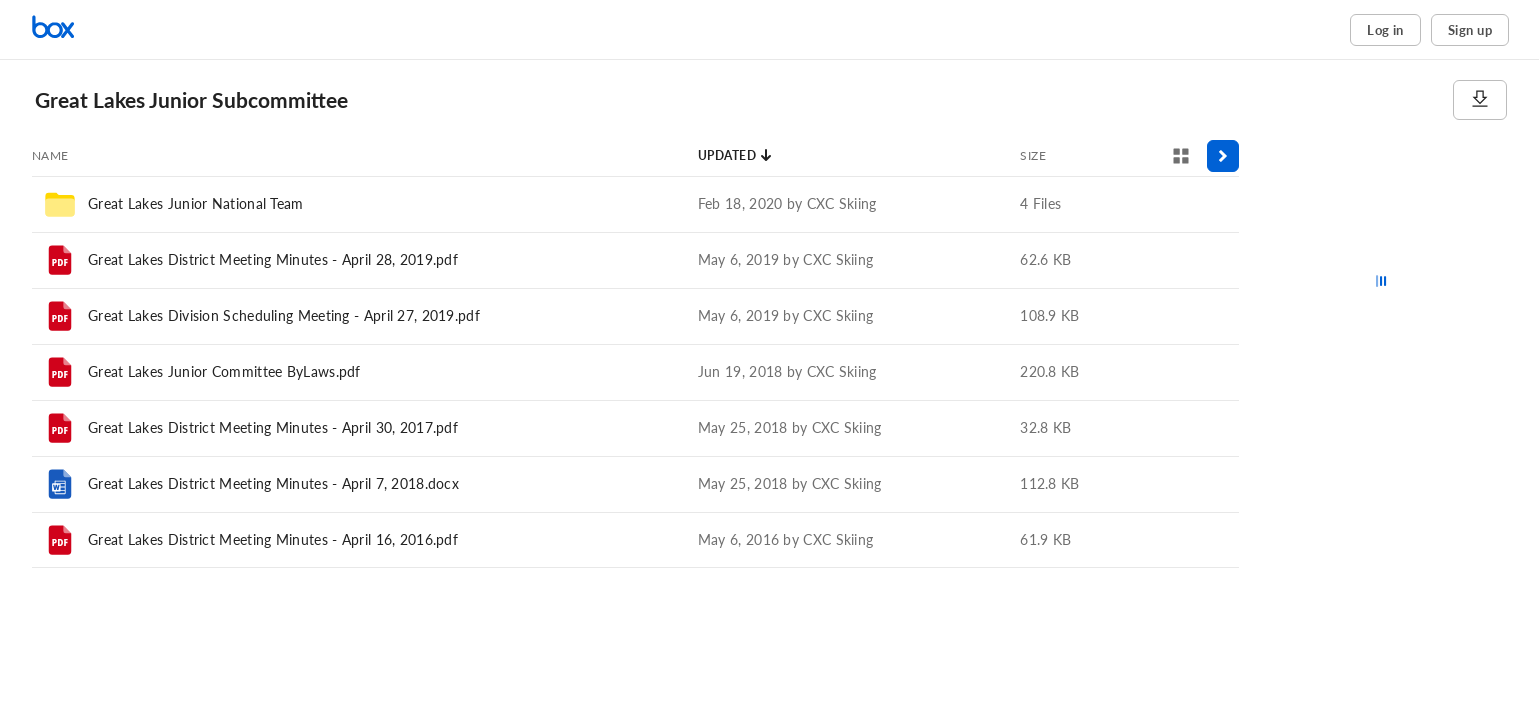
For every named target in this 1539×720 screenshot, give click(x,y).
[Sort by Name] (50, 156)
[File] (60, 260)
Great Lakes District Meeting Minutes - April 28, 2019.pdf (273, 259)
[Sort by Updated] (736, 156)
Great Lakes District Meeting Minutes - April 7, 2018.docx (273, 483)
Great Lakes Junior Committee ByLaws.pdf (224, 371)
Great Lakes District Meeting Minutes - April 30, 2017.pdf (273, 427)
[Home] (115, 29)
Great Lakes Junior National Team (196, 203)
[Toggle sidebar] (1223, 156)
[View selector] (1181, 156)
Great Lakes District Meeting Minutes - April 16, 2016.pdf (273, 539)
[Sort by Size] (1033, 156)
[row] (635, 204)
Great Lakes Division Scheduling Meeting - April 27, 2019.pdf (284, 315)
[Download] (1480, 100)
